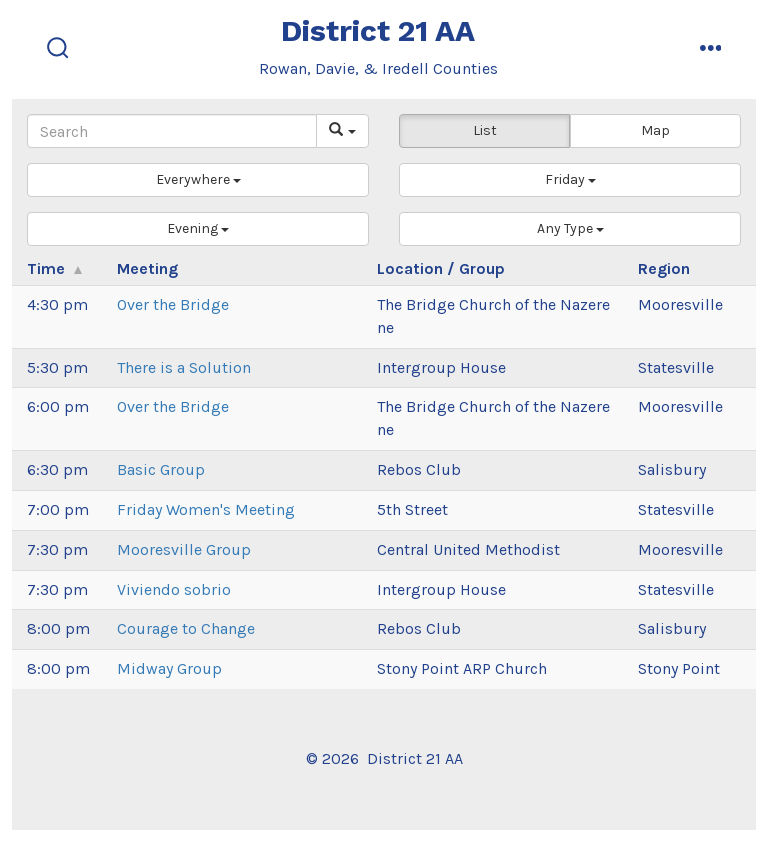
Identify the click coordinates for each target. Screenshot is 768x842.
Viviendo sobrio (174, 589)
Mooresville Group (184, 549)
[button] (198, 180)
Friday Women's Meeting (206, 509)
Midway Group (169, 668)
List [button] (485, 130)
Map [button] (655, 130)
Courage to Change (186, 628)
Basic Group (161, 469)
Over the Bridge (173, 304)
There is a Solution (184, 367)
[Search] (172, 131)
